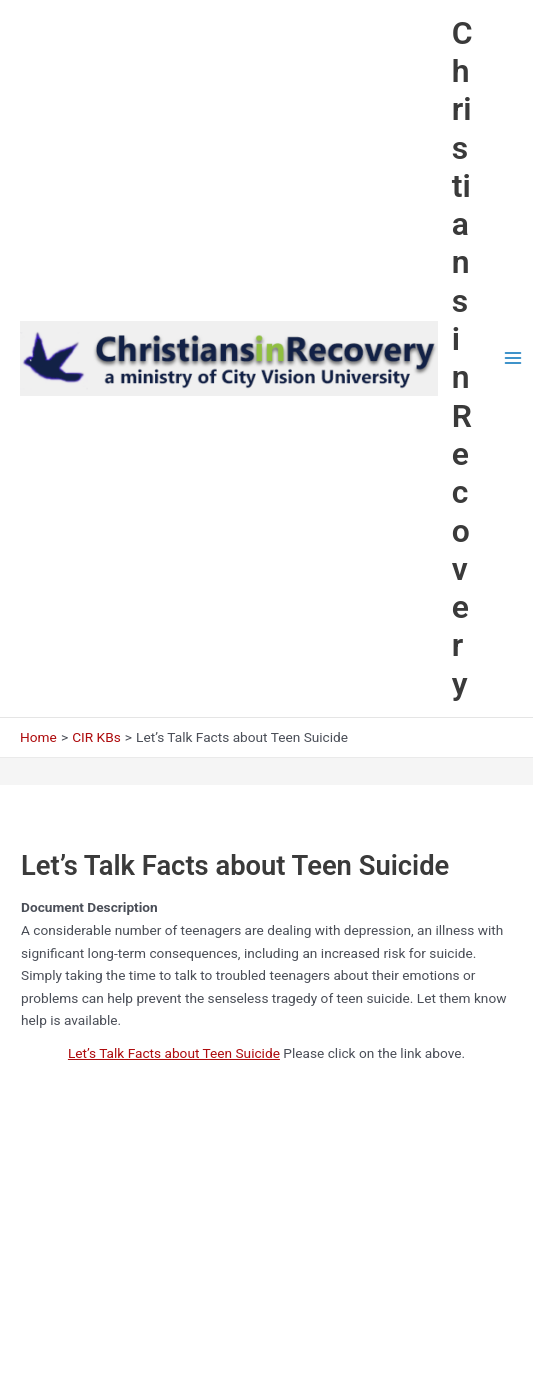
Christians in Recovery (462, 358)
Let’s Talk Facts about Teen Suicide (174, 1053)
